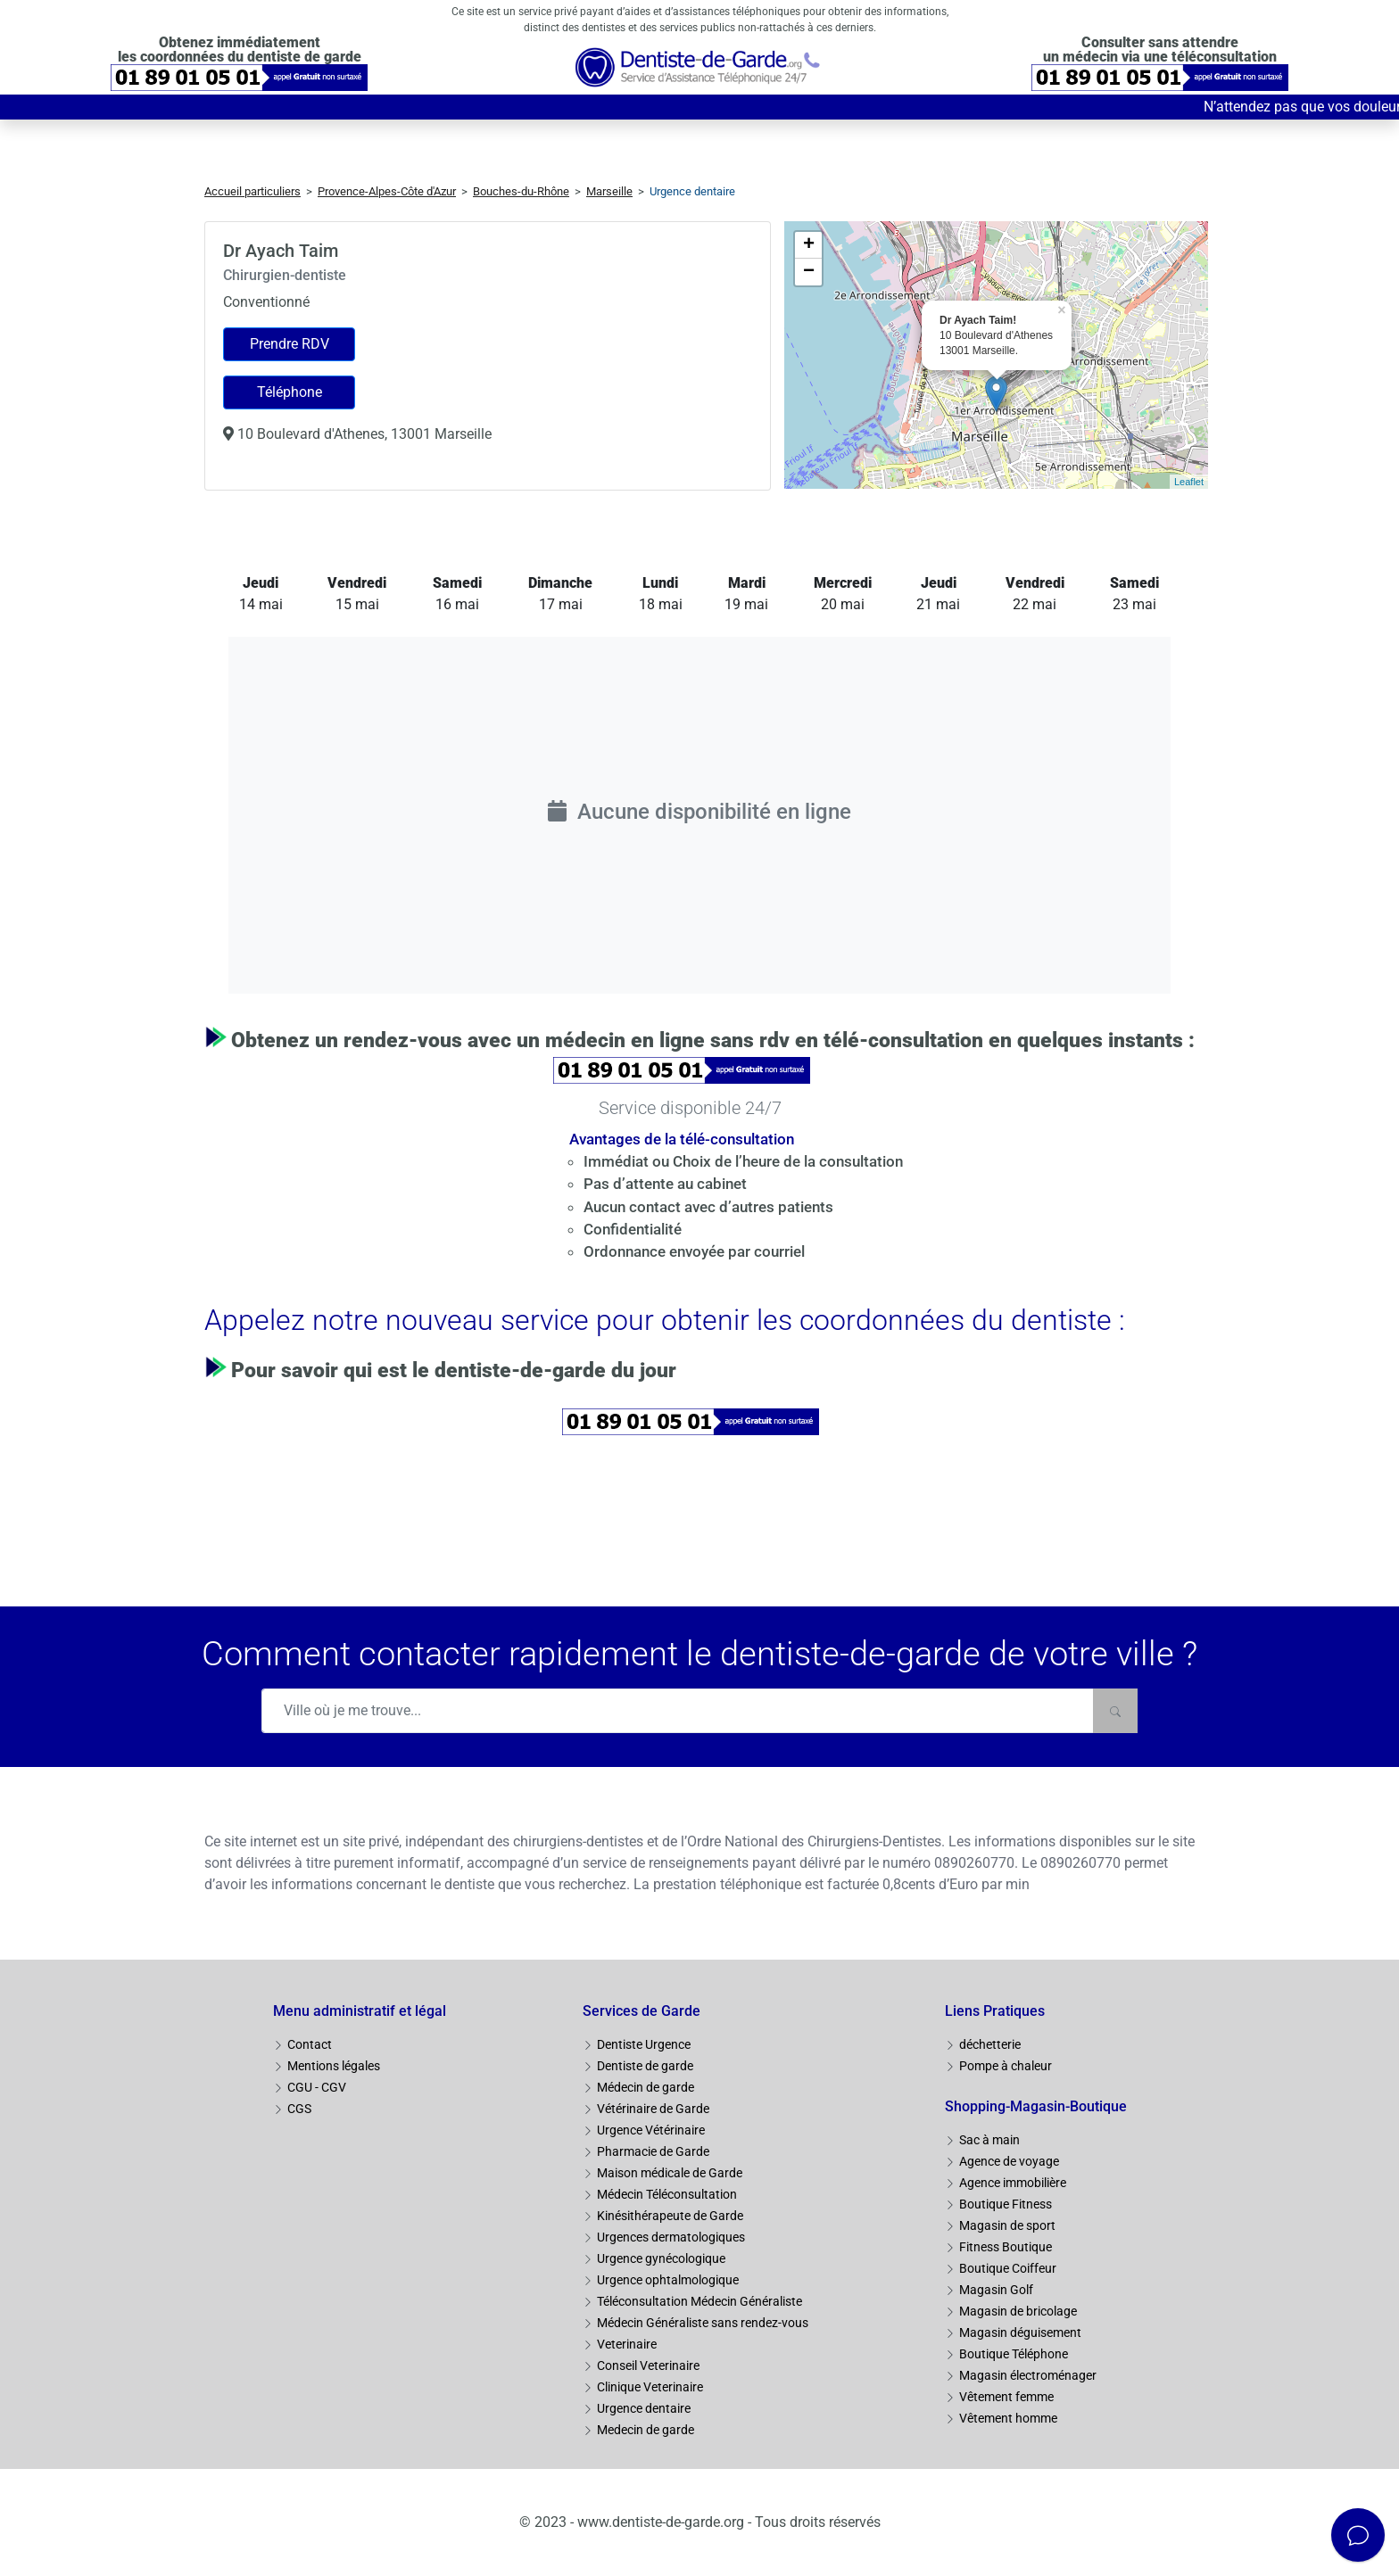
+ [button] (809, 245)
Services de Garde (641, 2010)
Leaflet (1189, 481)
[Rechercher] (1115, 1710)
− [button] (809, 272)
